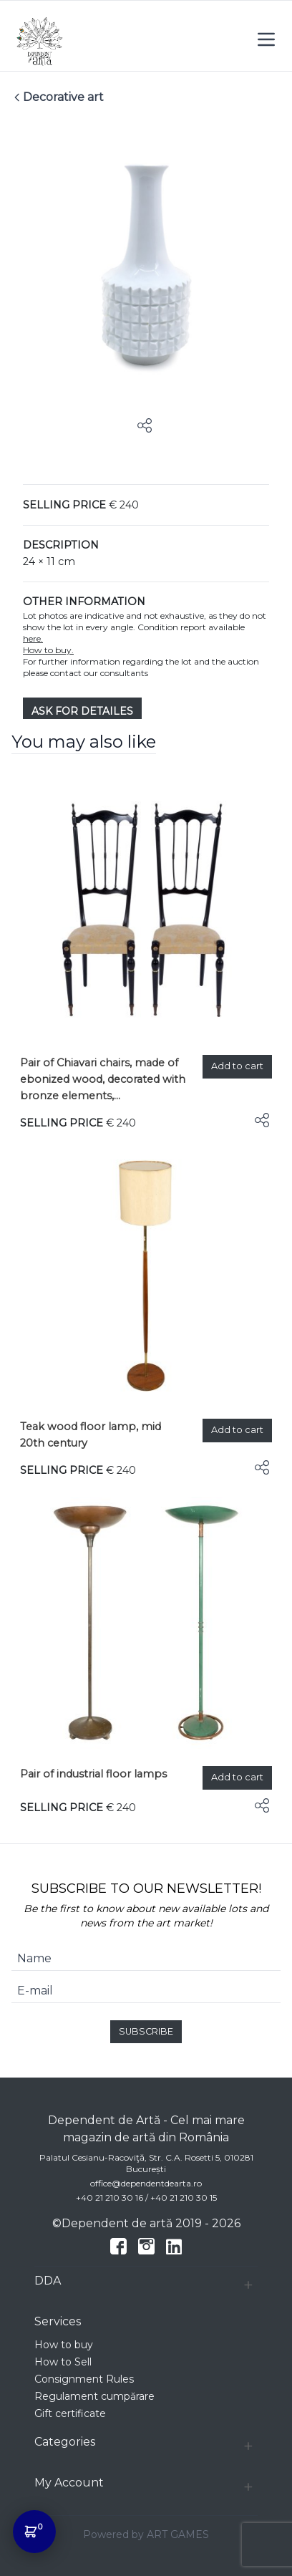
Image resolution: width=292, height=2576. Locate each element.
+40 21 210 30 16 (109, 2197)
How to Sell (63, 2361)
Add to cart (237, 1066)
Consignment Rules (84, 2379)
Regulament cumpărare (94, 2396)
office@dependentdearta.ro (146, 2183)
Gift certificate (70, 2413)
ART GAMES (178, 2534)
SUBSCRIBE (146, 2031)
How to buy (63, 2344)
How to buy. (48, 650)
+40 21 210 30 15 (183, 2197)
